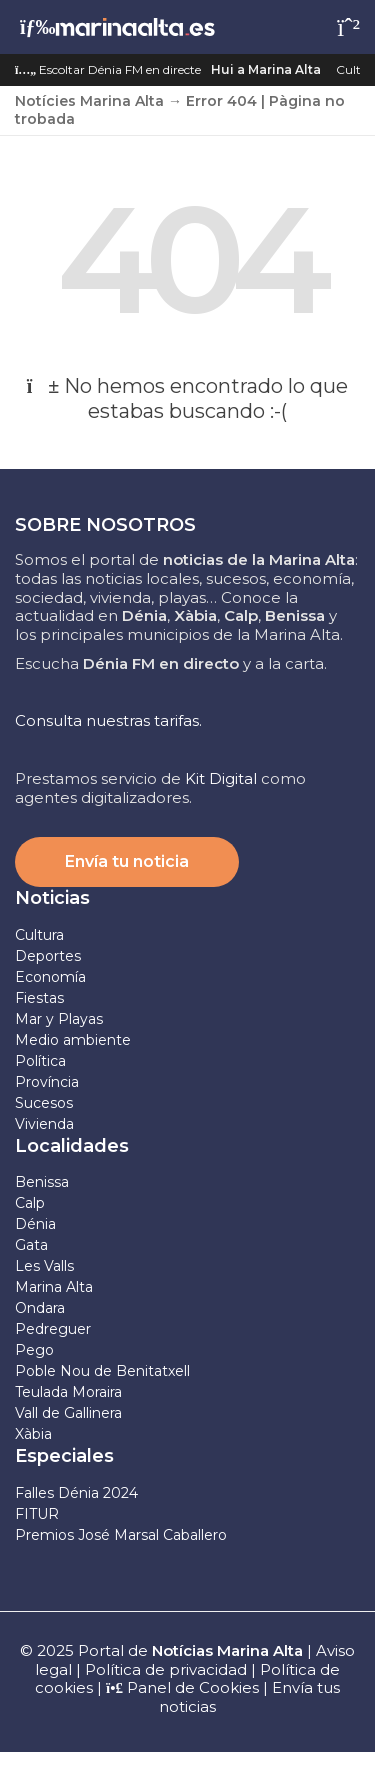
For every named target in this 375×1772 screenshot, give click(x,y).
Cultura (39, 935)
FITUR (37, 1514)
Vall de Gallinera (68, 1413)
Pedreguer (53, 1329)
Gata (31, 1245)
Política (40, 1061)
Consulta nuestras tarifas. (108, 720)
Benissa (42, 1182)
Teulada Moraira (68, 1392)
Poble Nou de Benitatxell (102, 1371)
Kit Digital (221, 778)
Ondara (40, 1308)
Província (47, 1082)
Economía (50, 977)
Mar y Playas (59, 1019)
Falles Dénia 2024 (76, 1493)
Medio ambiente (73, 1040)
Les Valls (44, 1266)
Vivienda (44, 1124)
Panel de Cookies (182, 1687)
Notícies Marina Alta (89, 101)
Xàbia (33, 1434)
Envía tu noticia (127, 861)
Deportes (48, 956)
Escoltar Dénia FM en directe (108, 69)
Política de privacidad (168, 1669)
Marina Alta (54, 1287)
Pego (34, 1350)
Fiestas (39, 998)
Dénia (35, 1224)
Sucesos (44, 1103)
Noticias (52, 898)
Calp (30, 1203)
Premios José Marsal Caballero (121, 1535)
